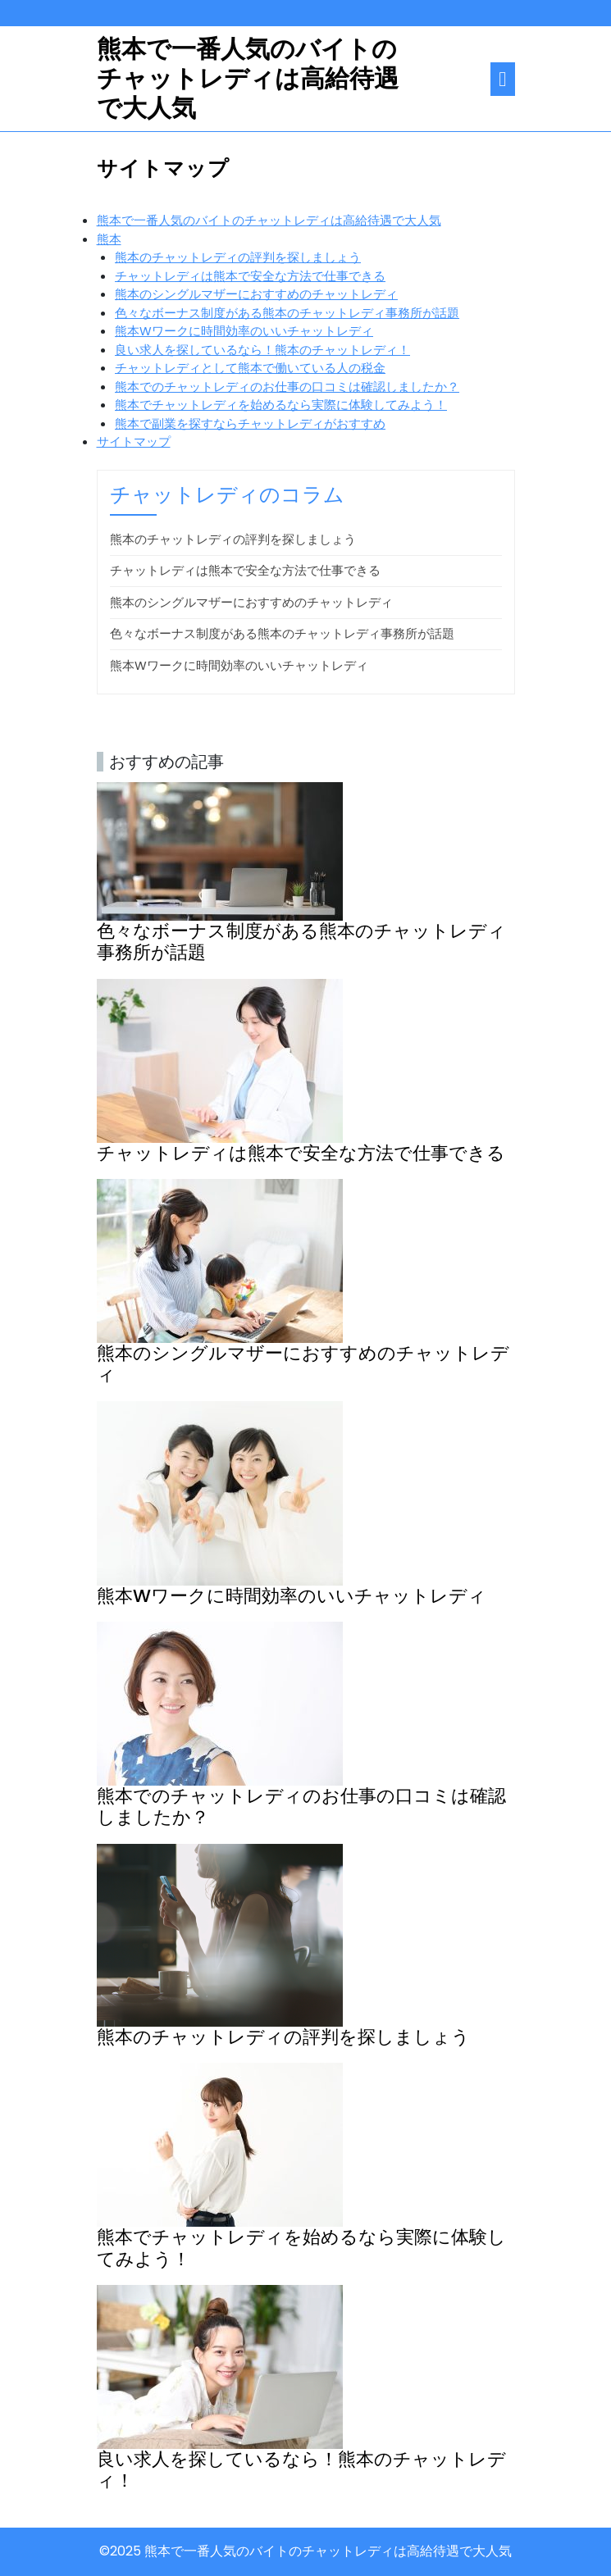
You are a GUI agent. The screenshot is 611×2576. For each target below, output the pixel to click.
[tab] (502, 79)
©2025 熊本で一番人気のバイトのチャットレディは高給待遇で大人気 (305, 2551)
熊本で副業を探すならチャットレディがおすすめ (250, 423)
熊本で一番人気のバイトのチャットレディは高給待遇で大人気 (248, 78)
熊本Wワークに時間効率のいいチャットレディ (244, 330)
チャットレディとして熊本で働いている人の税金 (250, 367)
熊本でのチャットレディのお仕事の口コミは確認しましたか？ (287, 386)
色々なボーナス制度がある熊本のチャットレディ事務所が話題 (287, 312)
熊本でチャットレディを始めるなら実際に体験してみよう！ (281, 404)
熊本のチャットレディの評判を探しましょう (238, 257)
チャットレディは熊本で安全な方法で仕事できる (250, 275)
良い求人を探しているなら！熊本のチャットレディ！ (262, 349)
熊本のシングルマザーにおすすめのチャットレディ (256, 294)
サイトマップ (134, 441)
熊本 (109, 239)
